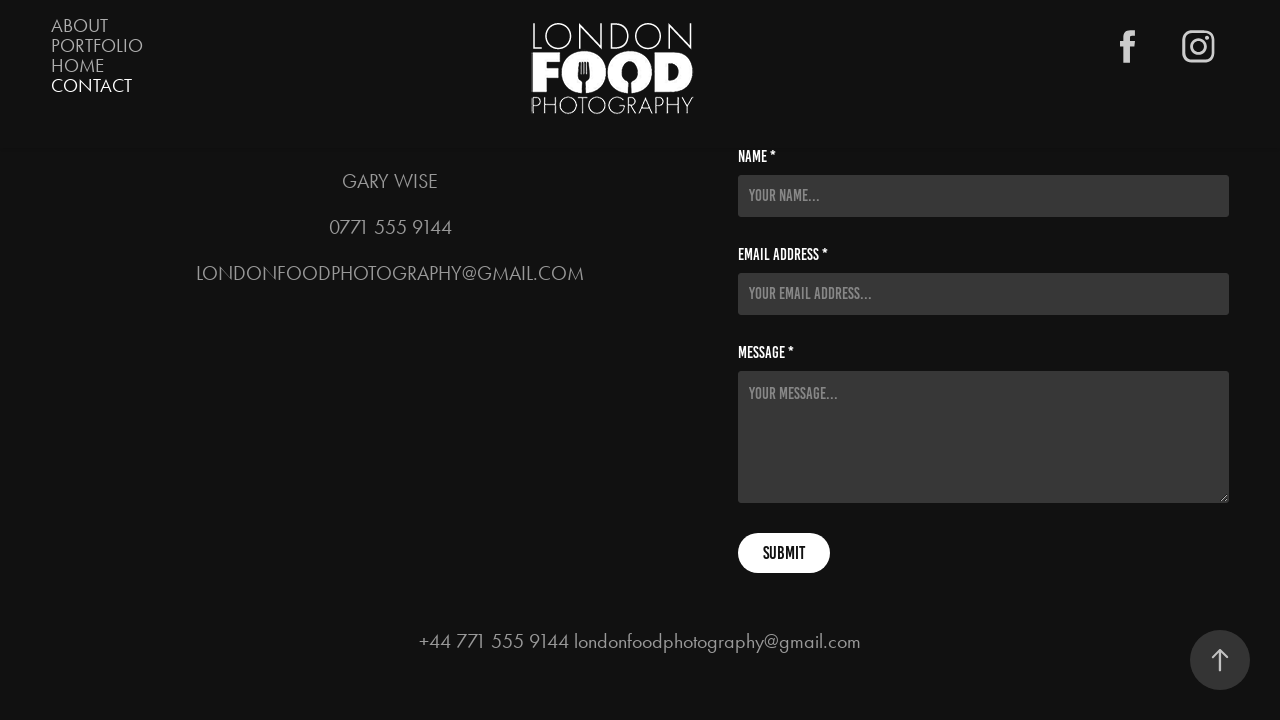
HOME (77, 65)
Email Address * (783, 255)
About (79, 25)
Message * (766, 353)
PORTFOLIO (97, 45)
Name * (757, 157)
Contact (91, 85)
